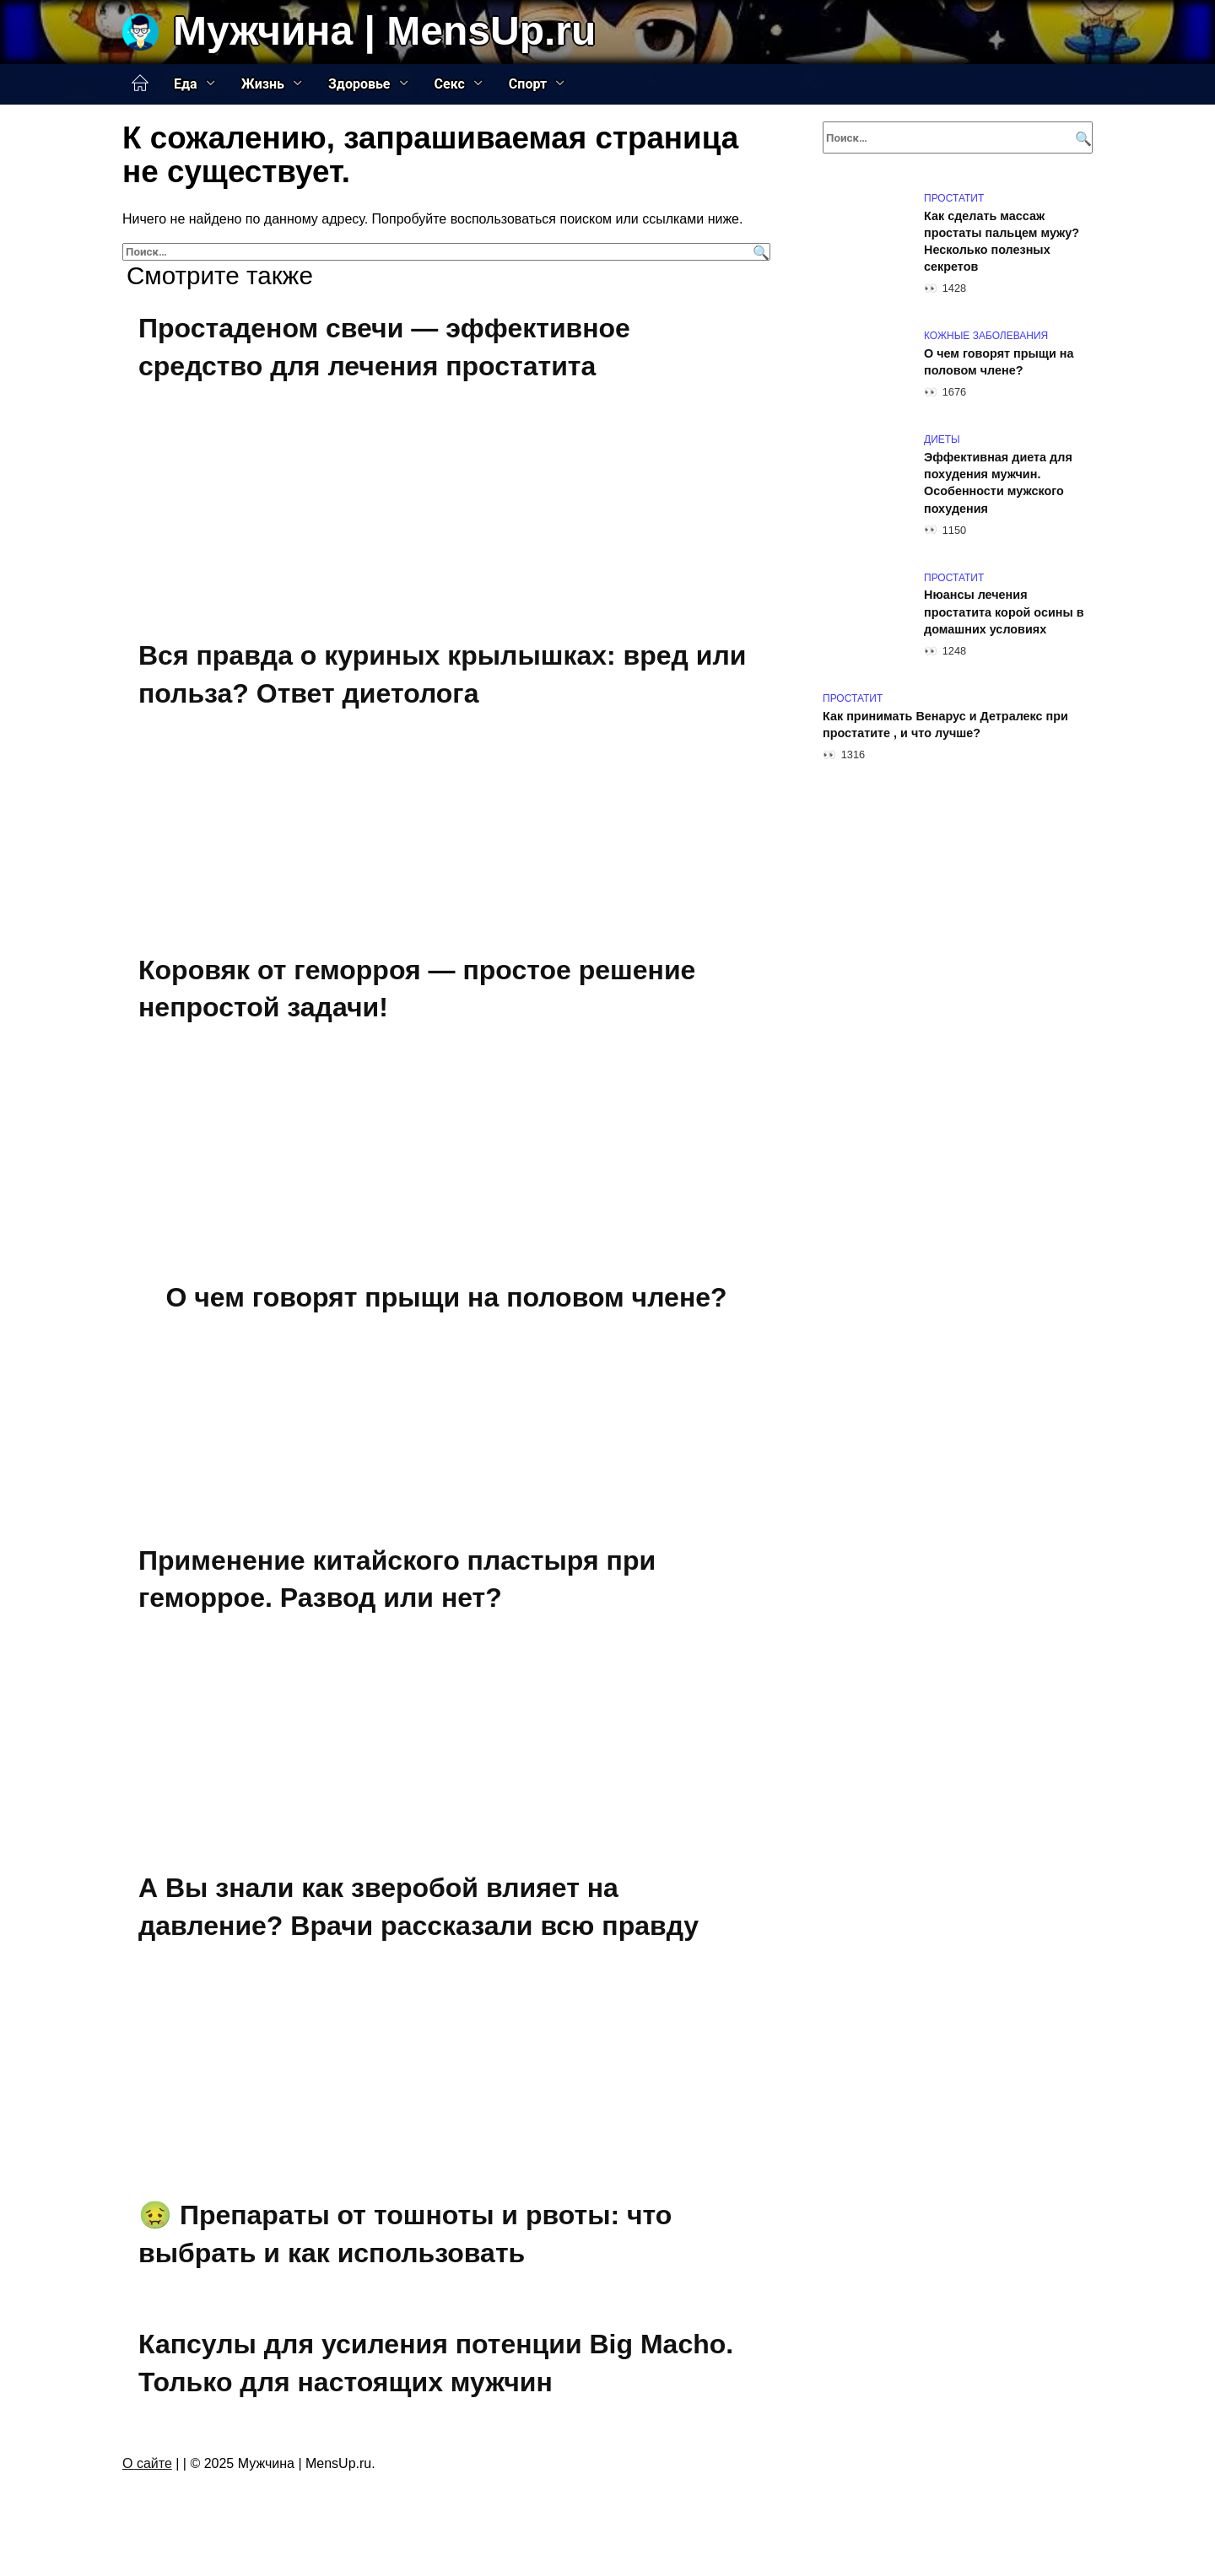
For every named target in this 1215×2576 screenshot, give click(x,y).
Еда (185, 84)
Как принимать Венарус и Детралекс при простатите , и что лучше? (945, 724)
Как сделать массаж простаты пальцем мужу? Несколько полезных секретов (1001, 241)
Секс (450, 84)
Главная (140, 83)
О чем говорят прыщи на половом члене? (445, 1297)
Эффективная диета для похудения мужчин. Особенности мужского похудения (998, 482)
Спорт (528, 84)
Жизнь (262, 84)
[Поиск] (759, 252)
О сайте (147, 2463)
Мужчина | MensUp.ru (384, 30)
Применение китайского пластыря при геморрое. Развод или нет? (397, 1579)
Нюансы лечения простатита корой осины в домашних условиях (1004, 612)
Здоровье (359, 84)
